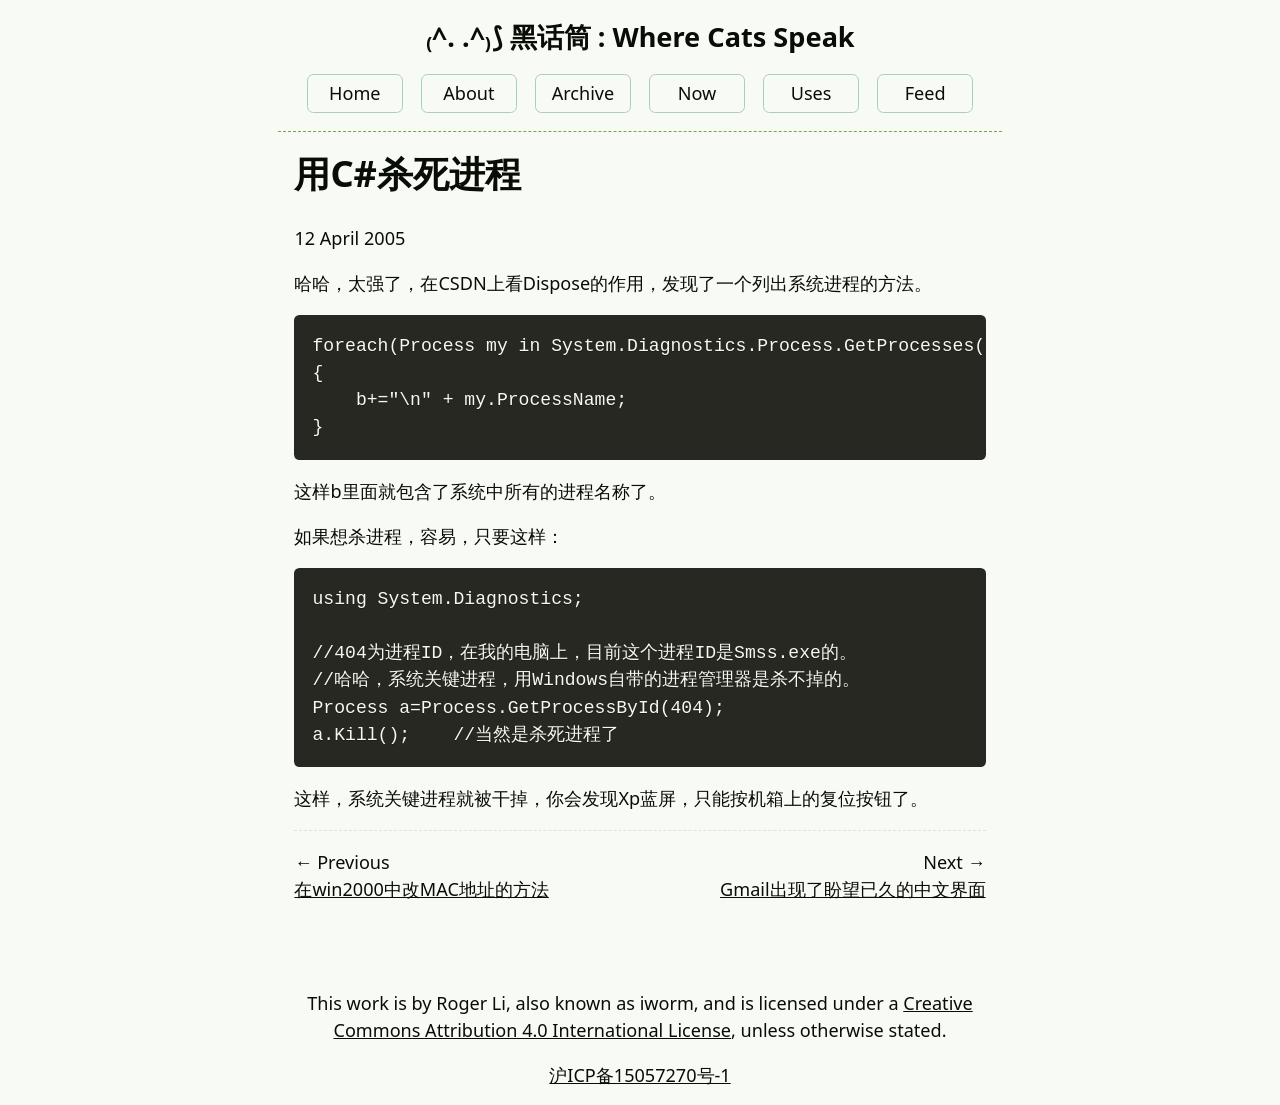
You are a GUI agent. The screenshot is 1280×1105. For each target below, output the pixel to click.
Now (697, 93)
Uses (811, 93)
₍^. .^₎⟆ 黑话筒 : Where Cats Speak (639, 36)
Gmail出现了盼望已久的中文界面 (853, 889)
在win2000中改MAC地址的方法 (421, 889)
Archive (583, 93)
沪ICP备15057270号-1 (639, 1075)
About (468, 93)
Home (354, 93)
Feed (925, 93)
